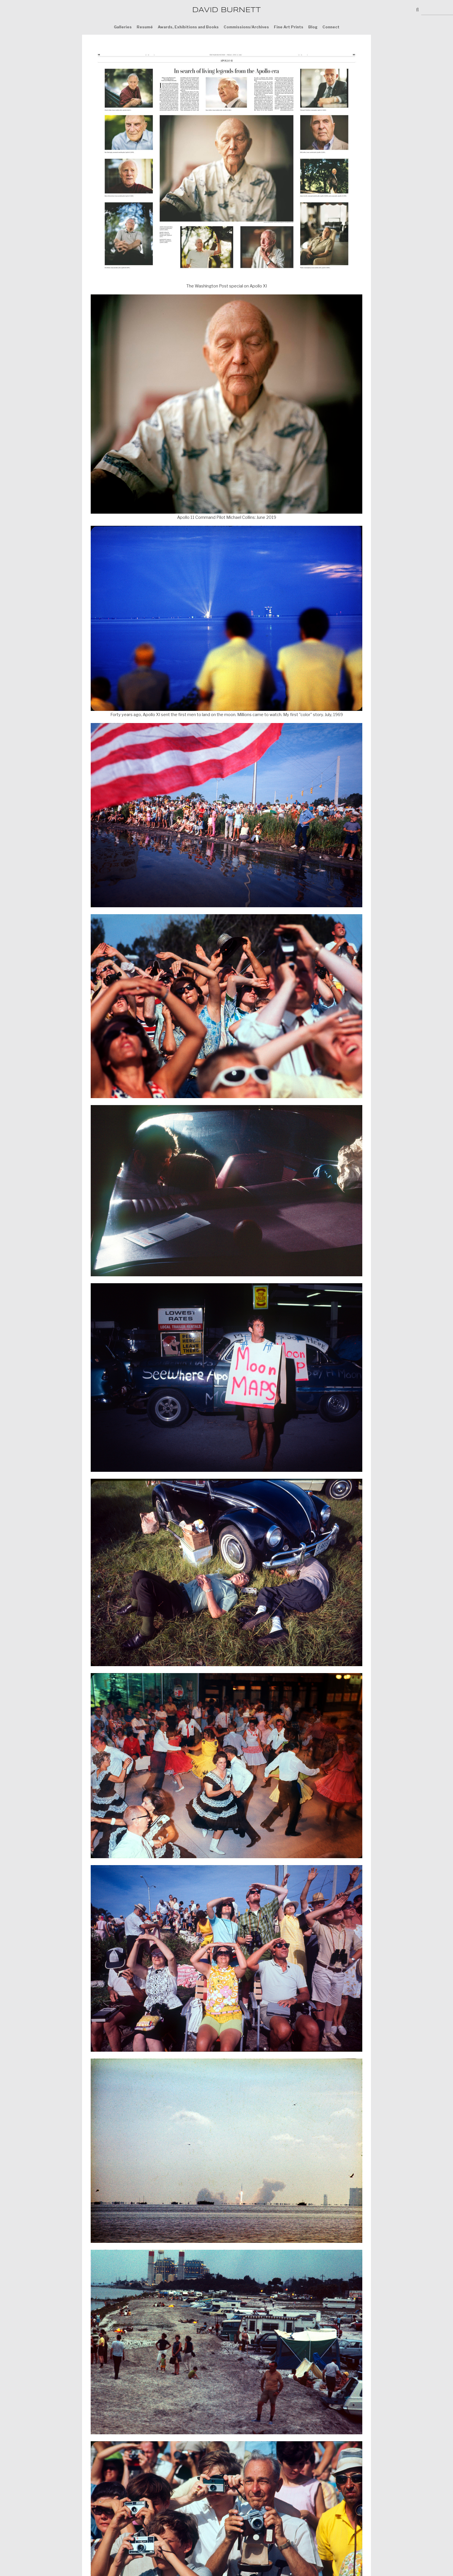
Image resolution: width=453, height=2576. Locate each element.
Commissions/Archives (246, 27)
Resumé (145, 27)
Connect (330, 27)
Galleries (123, 27)
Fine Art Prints (288, 27)
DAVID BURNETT (226, 10)
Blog (313, 27)
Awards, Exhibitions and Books (188, 27)
